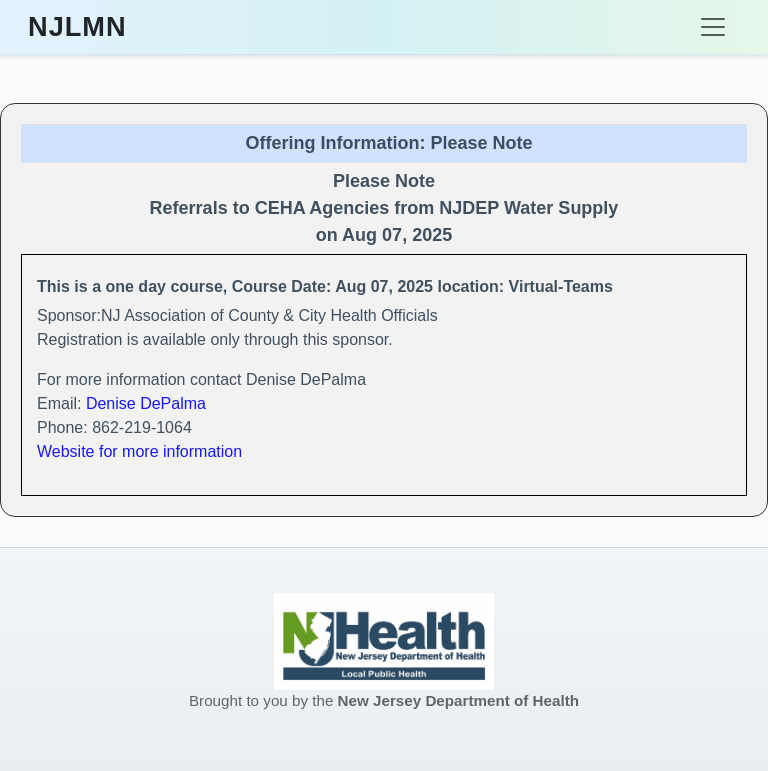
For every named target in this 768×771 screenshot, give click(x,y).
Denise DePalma (146, 403)
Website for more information (139, 451)
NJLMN (77, 27)
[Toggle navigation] (713, 27)
